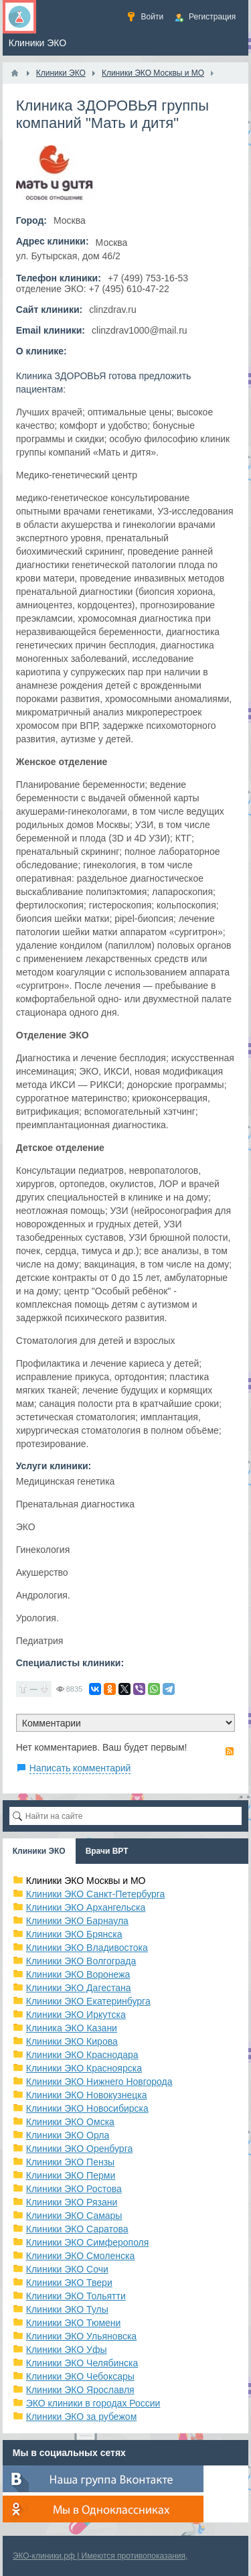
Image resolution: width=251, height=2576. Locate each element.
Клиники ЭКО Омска (70, 2121)
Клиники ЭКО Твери (69, 2282)
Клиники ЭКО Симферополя (87, 2242)
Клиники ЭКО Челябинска (82, 2363)
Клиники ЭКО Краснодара (82, 2054)
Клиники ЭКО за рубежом (81, 2416)
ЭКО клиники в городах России (93, 2403)
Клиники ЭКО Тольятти (76, 2296)
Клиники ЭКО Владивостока (87, 1947)
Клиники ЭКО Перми (70, 2175)
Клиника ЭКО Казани (71, 2028)
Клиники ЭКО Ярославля (80, 2389)
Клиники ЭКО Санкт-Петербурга (95, 1894)
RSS (229, 1751)
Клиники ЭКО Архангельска (86, 1907)
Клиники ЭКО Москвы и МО (86, 1880)
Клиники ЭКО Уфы (66, 2349)
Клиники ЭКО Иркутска (76, 2014)
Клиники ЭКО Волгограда (81, 1961)
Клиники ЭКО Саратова (77, 2229)
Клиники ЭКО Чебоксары (80, 2376)
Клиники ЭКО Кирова (72, 2041)
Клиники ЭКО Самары (74, 2215)
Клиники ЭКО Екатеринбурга (88, 2001)
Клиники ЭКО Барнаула (77, 1920)
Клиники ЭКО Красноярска (84, 2068)
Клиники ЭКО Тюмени (73, 2322)
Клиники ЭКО (39, 1851)
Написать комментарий (80, 1768)
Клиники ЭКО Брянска (74, 1934)
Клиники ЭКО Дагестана (78, 1987)
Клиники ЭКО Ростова (74, 2188)
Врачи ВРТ (107, 1851)
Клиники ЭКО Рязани (72, 2202)
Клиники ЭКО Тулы (67, 2309)
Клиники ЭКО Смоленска (80, 2255)
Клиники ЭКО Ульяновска (81, 2336)
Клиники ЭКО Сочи (67, 2269)
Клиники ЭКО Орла (68, 2135)
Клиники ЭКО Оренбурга (79, 2148)
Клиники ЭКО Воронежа (78, 1974)
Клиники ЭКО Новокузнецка (86, 2095)
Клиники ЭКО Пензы (70, 2162)
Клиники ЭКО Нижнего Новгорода (99, 2081)
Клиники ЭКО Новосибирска (87, 2108)
